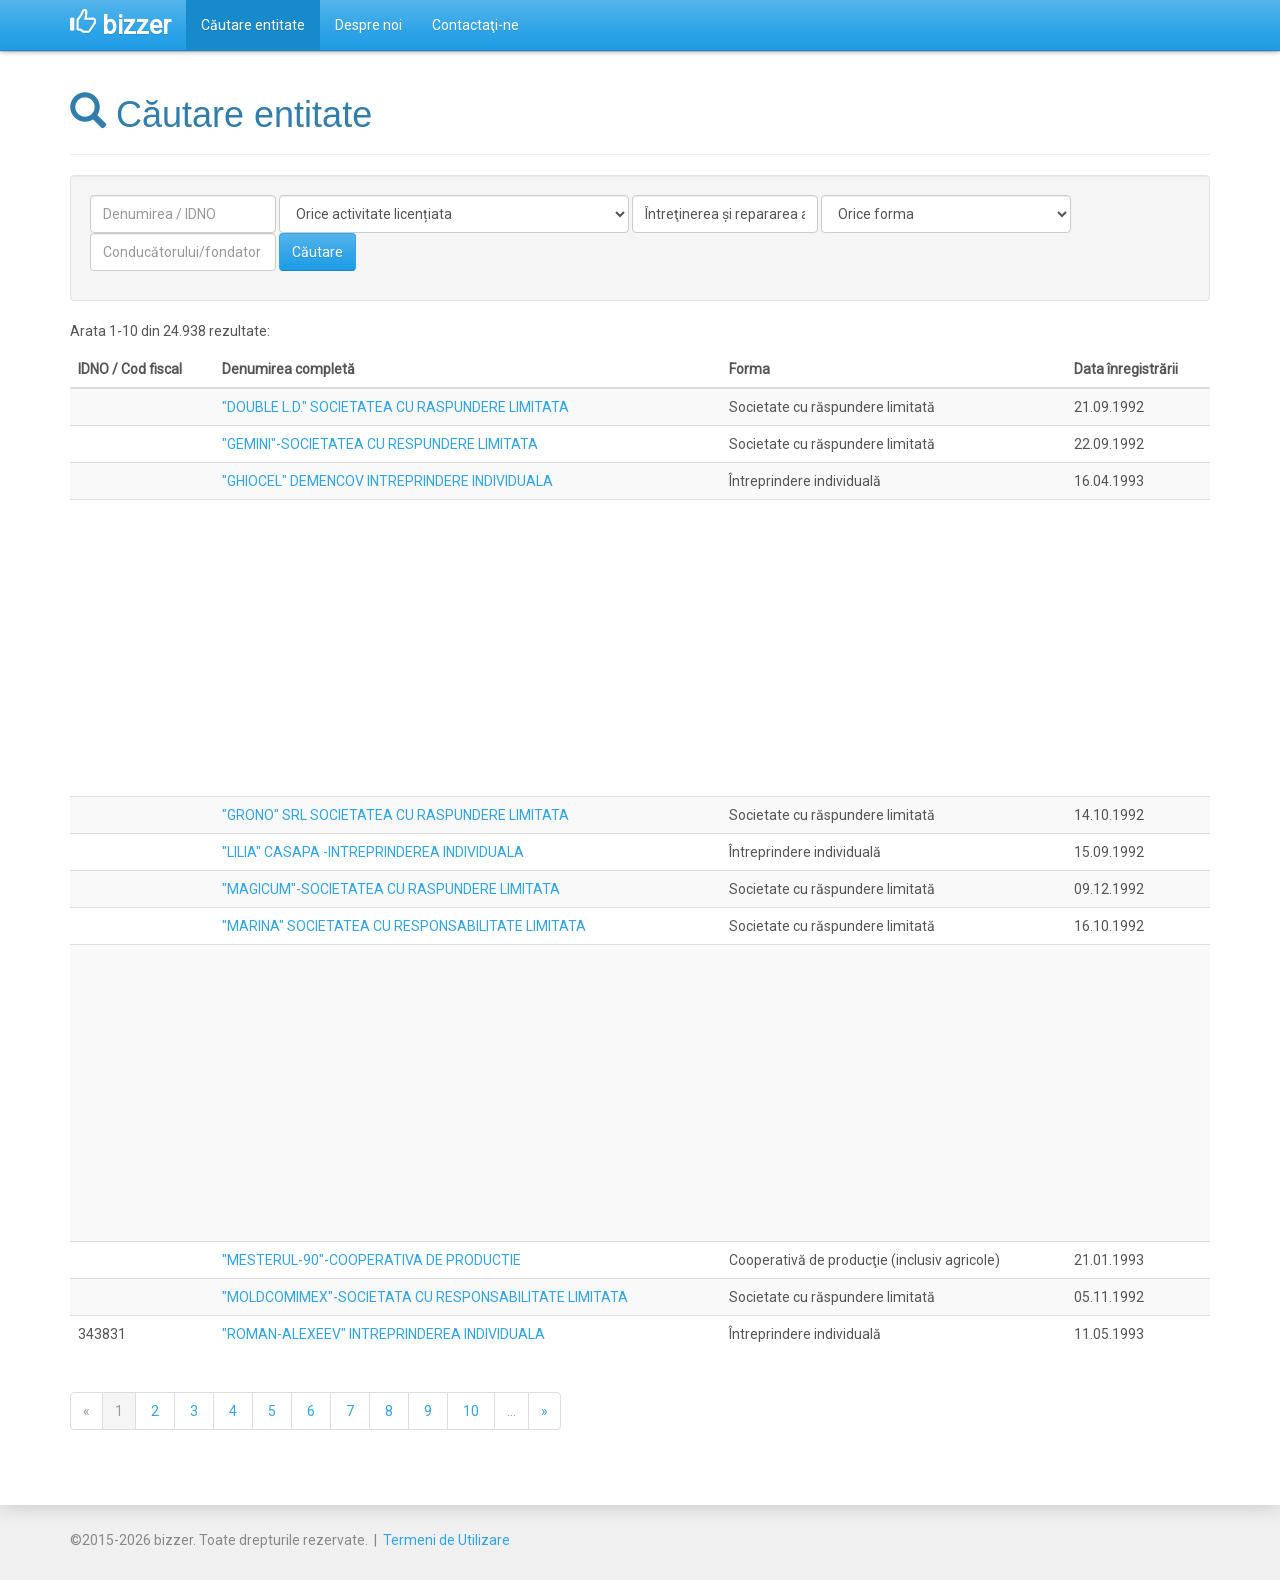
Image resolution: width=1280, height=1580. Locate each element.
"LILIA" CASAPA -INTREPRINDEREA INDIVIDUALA (373, 852)
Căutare (317, 252)
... (511, 1411)
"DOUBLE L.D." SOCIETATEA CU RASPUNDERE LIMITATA (395, 407)
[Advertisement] (640, 648)
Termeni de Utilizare (446, 1540)
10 (471, 1411)
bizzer (120, 25)
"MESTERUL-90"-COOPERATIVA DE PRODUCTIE (371, 1260)
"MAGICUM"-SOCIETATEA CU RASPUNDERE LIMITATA (391, 889)
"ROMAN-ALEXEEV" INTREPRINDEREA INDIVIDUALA (383, 1334)
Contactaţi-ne (475, 25)
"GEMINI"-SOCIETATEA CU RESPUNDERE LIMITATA (380, 444)
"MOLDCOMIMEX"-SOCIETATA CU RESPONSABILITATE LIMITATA (425, 1297)
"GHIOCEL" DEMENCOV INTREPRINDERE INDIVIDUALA (387, 481)
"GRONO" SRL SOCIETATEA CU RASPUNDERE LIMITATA (395, 815)
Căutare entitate (253, 25)
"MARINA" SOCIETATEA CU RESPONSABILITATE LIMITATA (404, 926)
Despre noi (368, 25)
